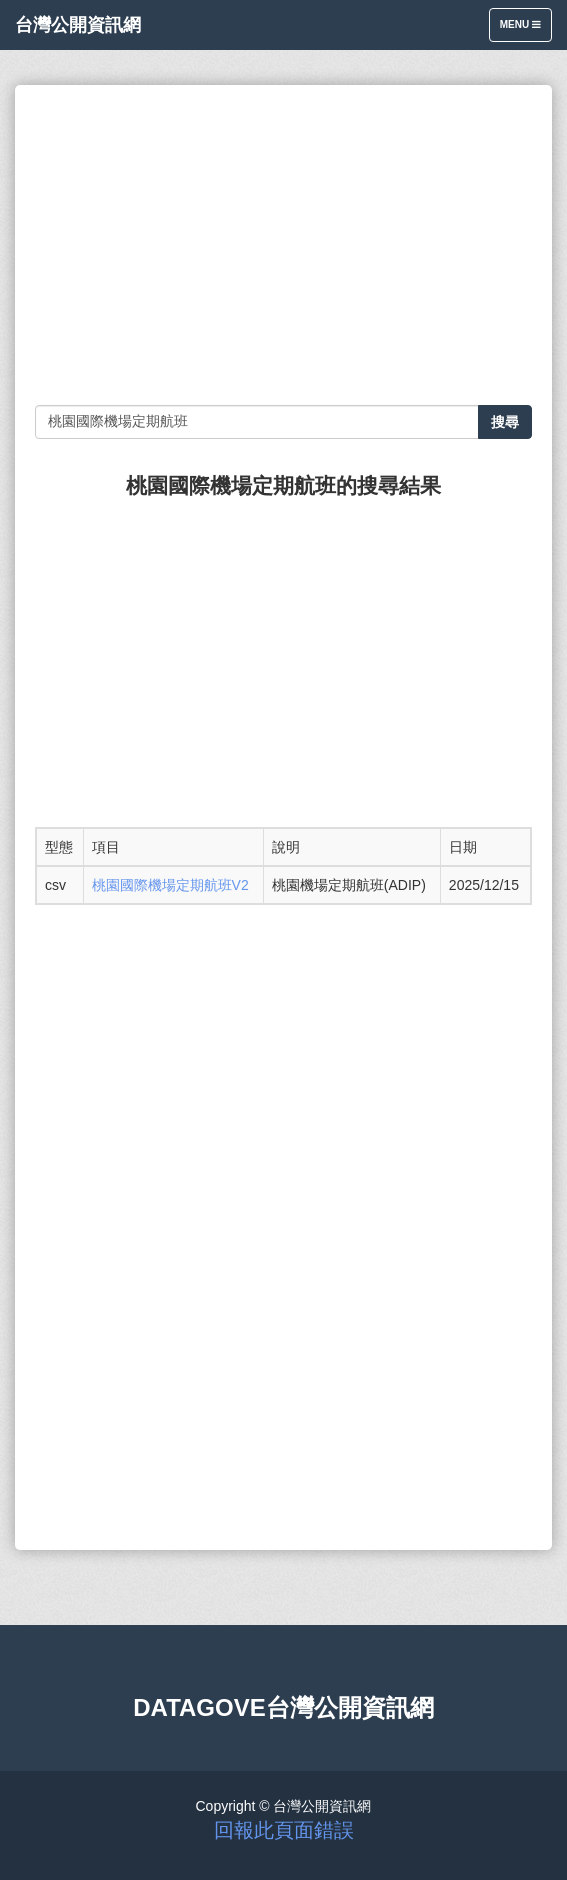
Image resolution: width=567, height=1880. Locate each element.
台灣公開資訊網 (78, 25)
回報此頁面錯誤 (284, 1830)
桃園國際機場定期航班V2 (170, 885)
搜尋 (505, 422)
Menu (525, 29)
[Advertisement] (283, 245)
